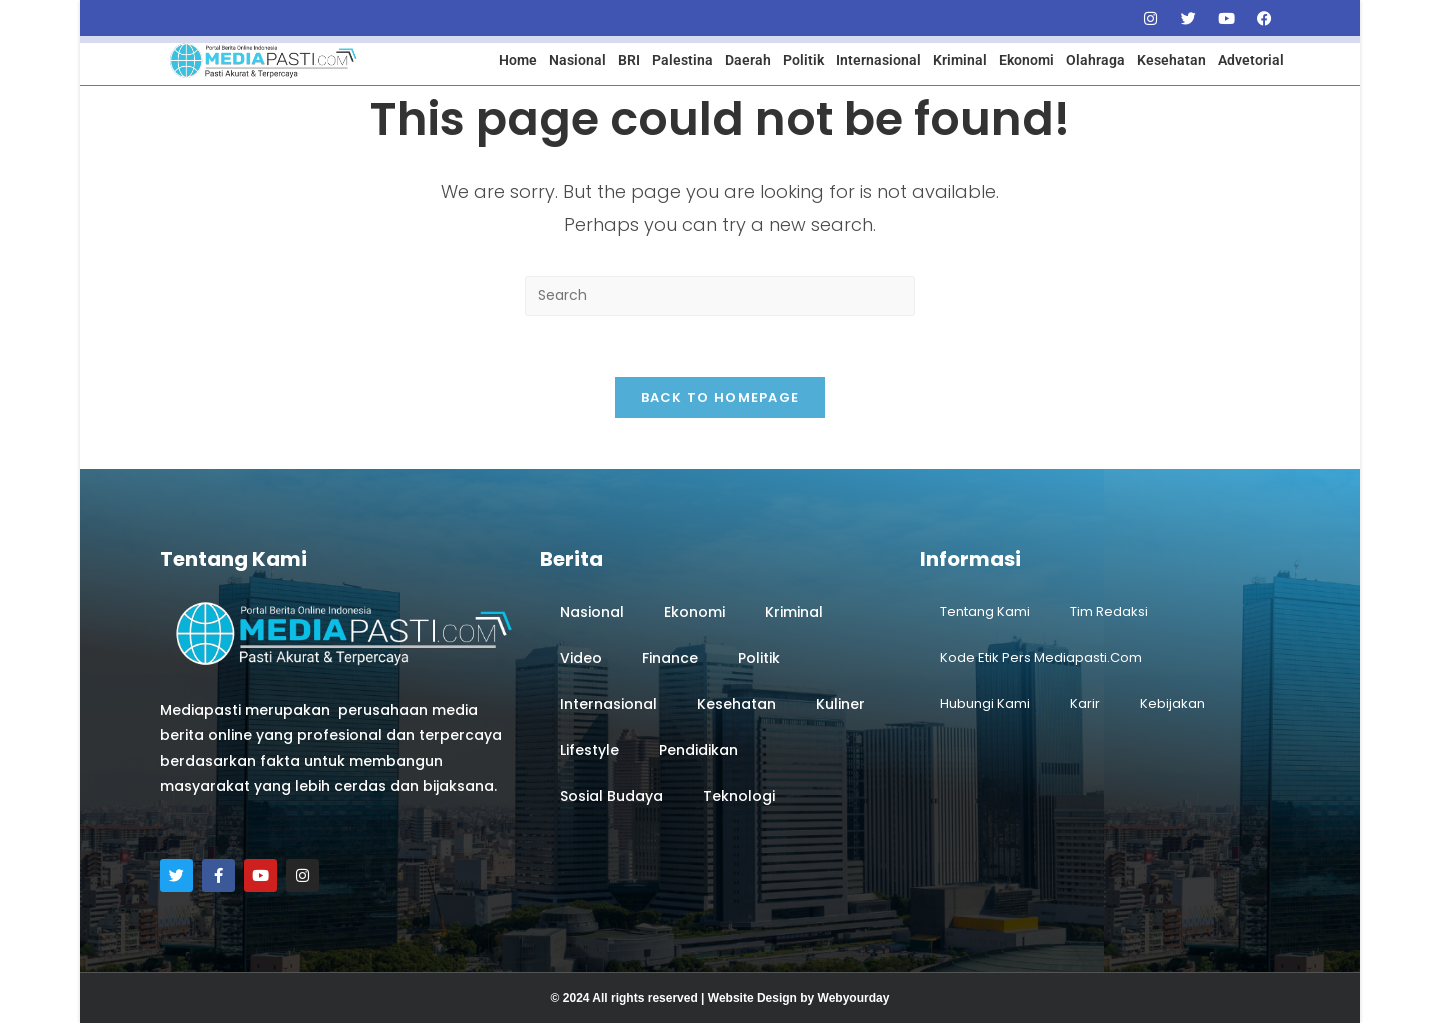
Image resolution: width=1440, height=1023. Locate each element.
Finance (670, 658)
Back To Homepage (720, 397)
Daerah (748, 60)
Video (581, 658)
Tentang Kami (985, 611)
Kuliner (840, 704)
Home (518, 60)
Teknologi (739, 796)
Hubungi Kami (985, 703)
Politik (803, 60)
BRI (629, 60)
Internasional (878, 60)
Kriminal (960, 60)
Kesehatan (1171, 60)
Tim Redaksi (1109, 611)
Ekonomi (1026, 60)
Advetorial (1251, 60)
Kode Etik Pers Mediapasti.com (1041, 657)
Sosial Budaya (611, 796)
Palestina (682, 60)
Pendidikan (698, 750)
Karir (1085, 703)
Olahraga (1095, 60)
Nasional (577, 60)
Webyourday (854, 998)
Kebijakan (1172, 703)
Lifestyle (589, 750)
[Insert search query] (720, 296)
